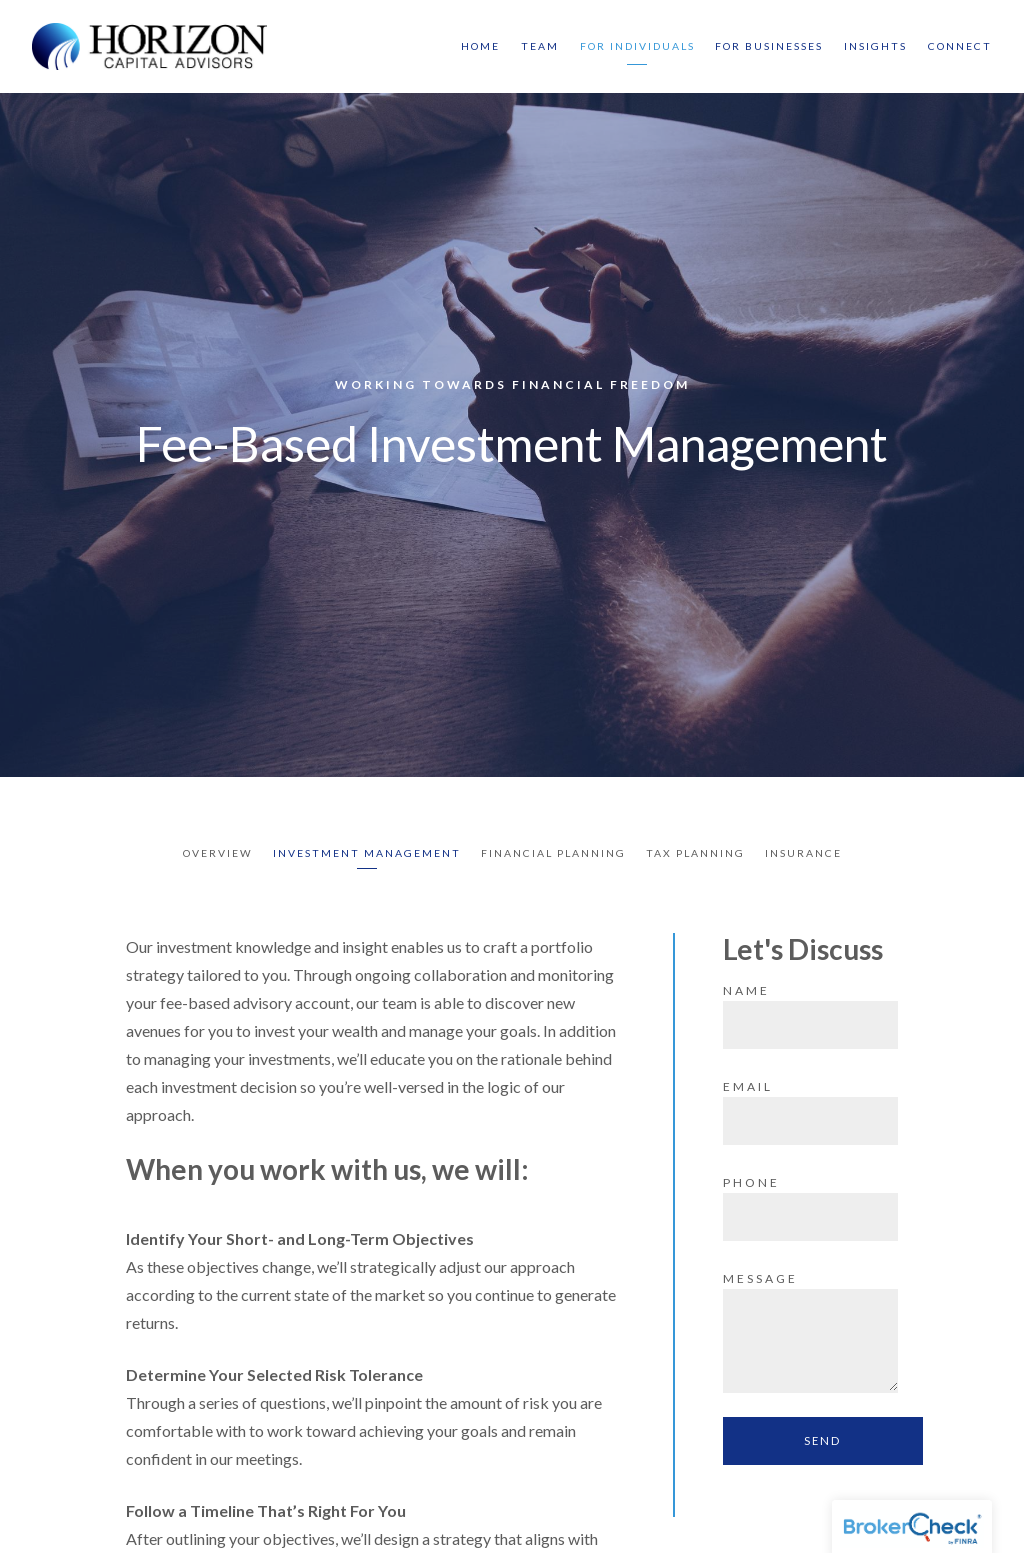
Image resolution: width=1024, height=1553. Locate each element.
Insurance (803, 853)
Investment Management (367, 853)
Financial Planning (553, 853)
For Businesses (769, 46)
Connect (960, 46)
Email (748, 1086)
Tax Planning (695, 853)
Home (480, 46)
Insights (875, 46)
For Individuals (637, 46)
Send (822, 1440)
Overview (218, 853)
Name (746, 990)
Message (760, 1278)
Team (540, 46)
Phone (751, 1182)
